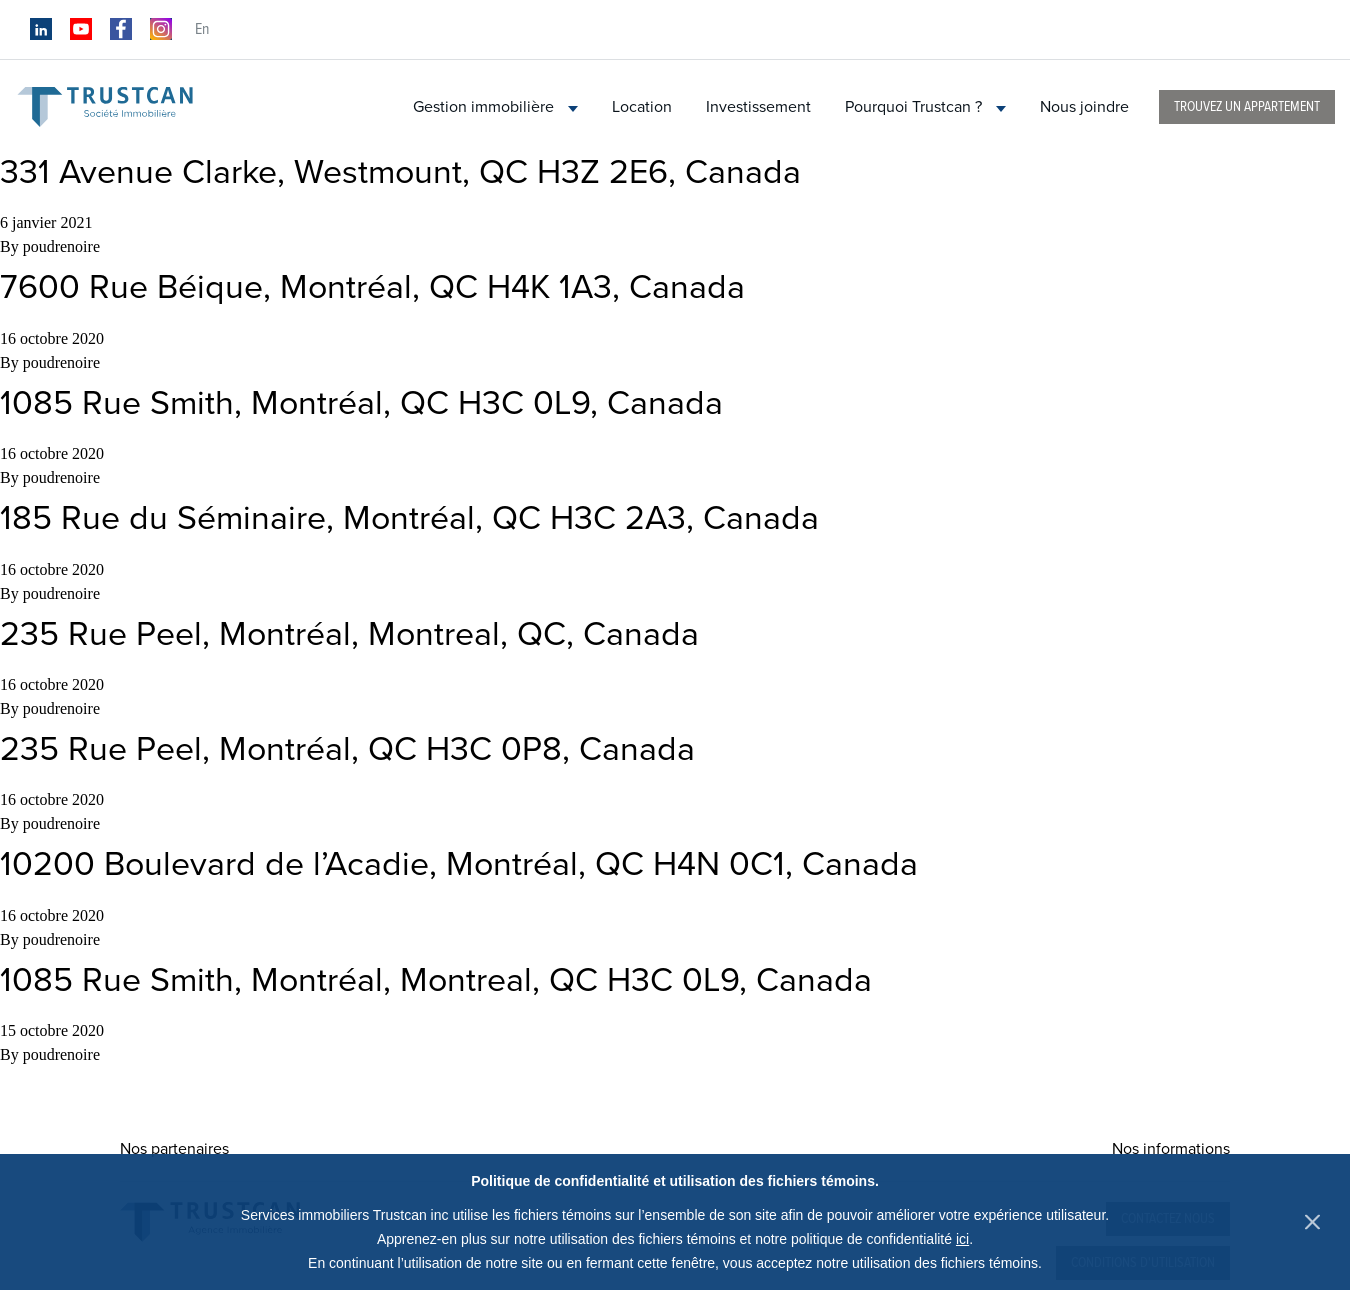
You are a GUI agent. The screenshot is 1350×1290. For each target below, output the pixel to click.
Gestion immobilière (495, 107)
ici (962, 1239)
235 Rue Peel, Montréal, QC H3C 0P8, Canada (347, 749)
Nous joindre (1084, 107)
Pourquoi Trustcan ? (925, 107)
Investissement (758, 107)
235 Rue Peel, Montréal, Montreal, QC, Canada (349, 634)
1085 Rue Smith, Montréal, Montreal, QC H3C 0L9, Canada (436, 980)
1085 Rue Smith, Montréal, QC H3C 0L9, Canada (361, 403)
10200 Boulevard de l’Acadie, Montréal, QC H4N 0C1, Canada (459, 864)
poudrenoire (61, 246)
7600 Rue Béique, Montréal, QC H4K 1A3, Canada (372, 287)
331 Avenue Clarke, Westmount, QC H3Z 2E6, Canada (400, 172)
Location (642, 107)
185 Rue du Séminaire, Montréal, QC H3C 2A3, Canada (409, 518)
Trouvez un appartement (1247, 107)
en (202, 29)
